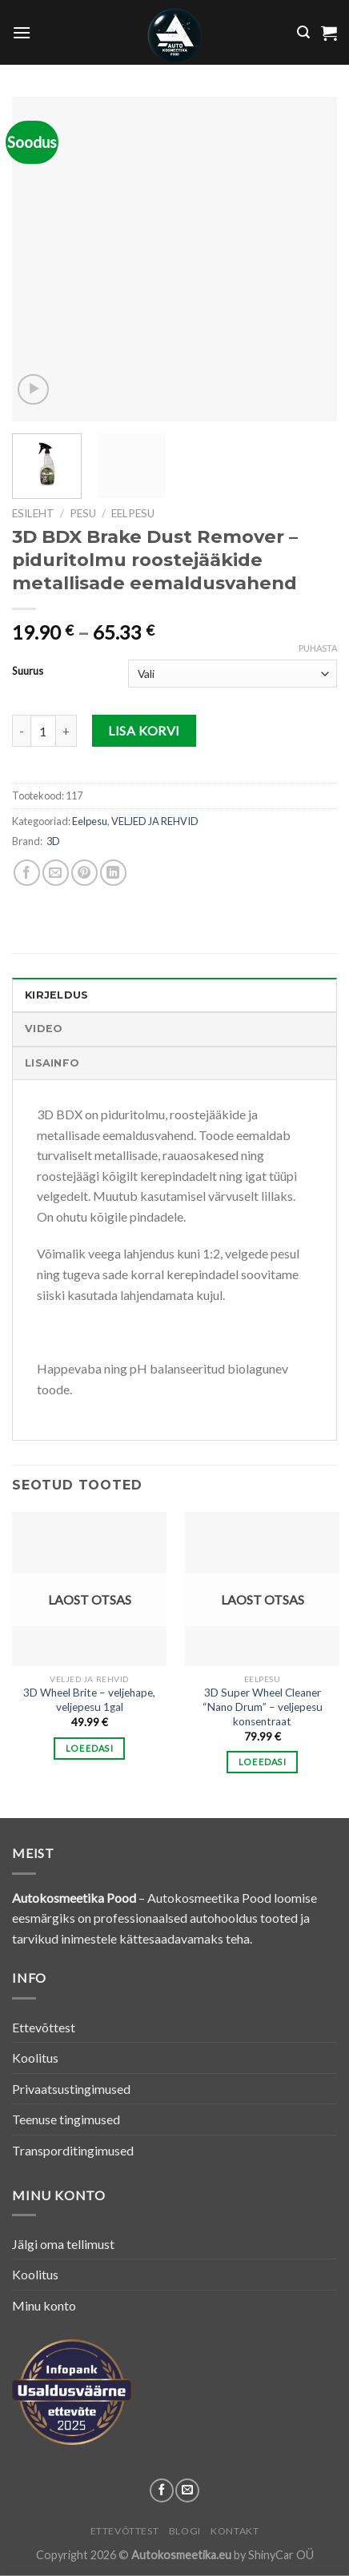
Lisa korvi (144, 730)
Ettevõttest (43, 2027)
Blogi (185, 2531)
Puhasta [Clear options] (318, 648)
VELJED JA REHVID (155, 821)
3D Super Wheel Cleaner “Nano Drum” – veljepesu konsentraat (263, 1706)
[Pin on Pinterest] (84, 872)
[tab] (174, 994)
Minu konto (44, 2305)
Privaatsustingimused (71, 2088)
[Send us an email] (187, 2490)
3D (53, 841)
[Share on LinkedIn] (113, 872)
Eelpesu (132, 513)
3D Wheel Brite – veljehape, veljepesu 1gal (89, 1699)
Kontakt (235, 2531)
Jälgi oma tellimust (63, 2243)
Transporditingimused (73, 2150)
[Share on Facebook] (27, 872)
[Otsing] (303, 32)
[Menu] (21, 32)
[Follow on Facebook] (162, 2490)
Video (43, 1029)
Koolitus (35, 2057)
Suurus (27, 671)
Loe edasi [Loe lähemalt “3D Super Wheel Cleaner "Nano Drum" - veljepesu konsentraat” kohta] (262, 1762)
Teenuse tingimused (66, 2119)
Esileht (33, 513)
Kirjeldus (56, 995)
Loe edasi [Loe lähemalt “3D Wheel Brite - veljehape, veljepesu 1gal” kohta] (89, 1748)
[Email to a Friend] (55, 872)
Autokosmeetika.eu (181, 2555)
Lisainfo (52, 1063)
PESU (83, 513)
